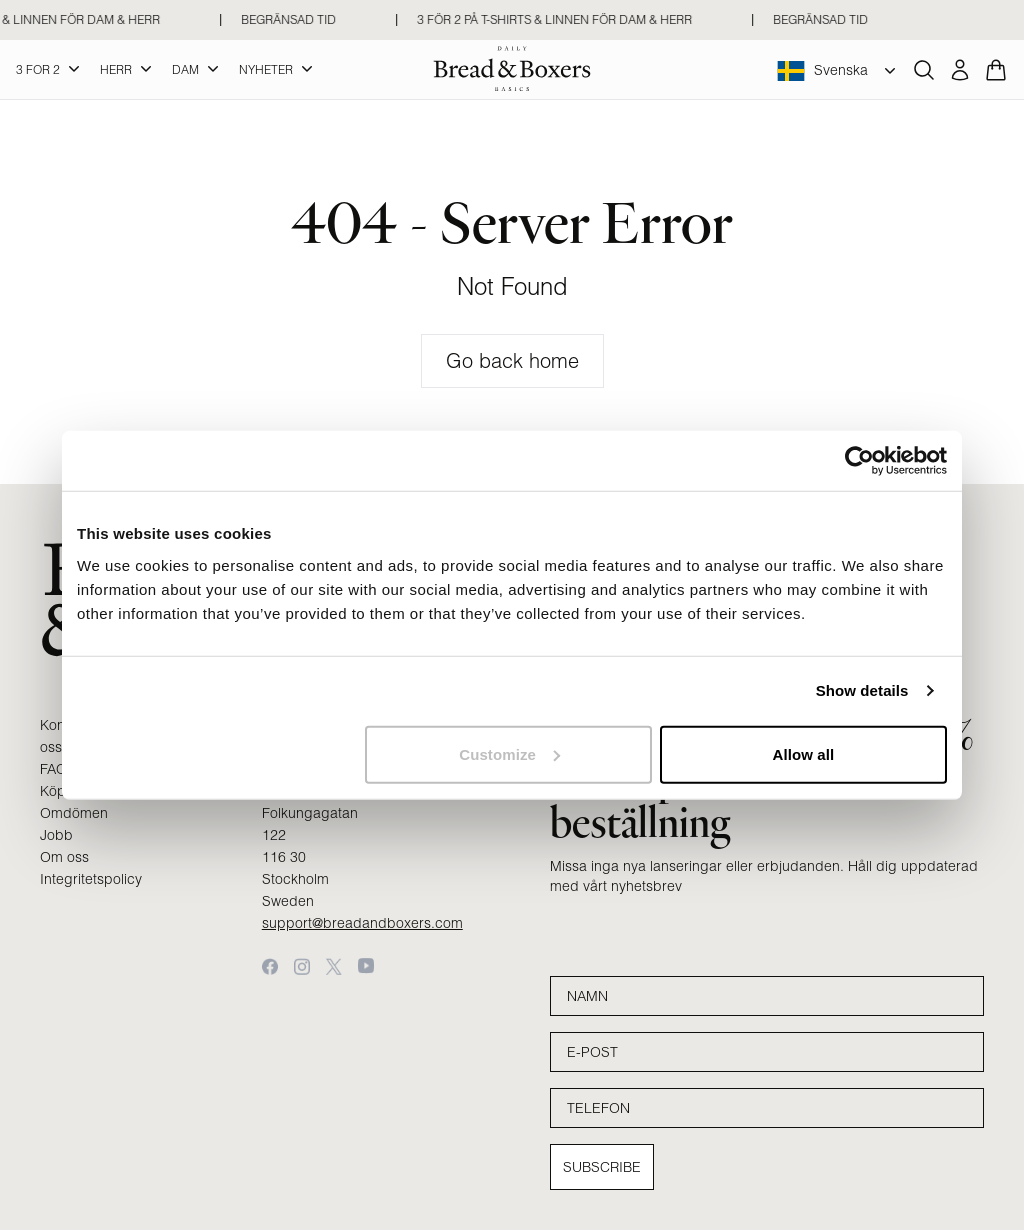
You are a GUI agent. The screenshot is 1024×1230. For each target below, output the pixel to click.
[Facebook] (270, 966)
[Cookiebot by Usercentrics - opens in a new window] (859, 461)
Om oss (64, 857)
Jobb (56, 835)
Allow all (804, 753)
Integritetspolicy (91, 879)
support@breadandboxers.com (362, 923)
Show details (862, 690)
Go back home (512, 360)
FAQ (53, 769)
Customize (509, 753)
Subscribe (602, 1167)
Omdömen (74, 813)
